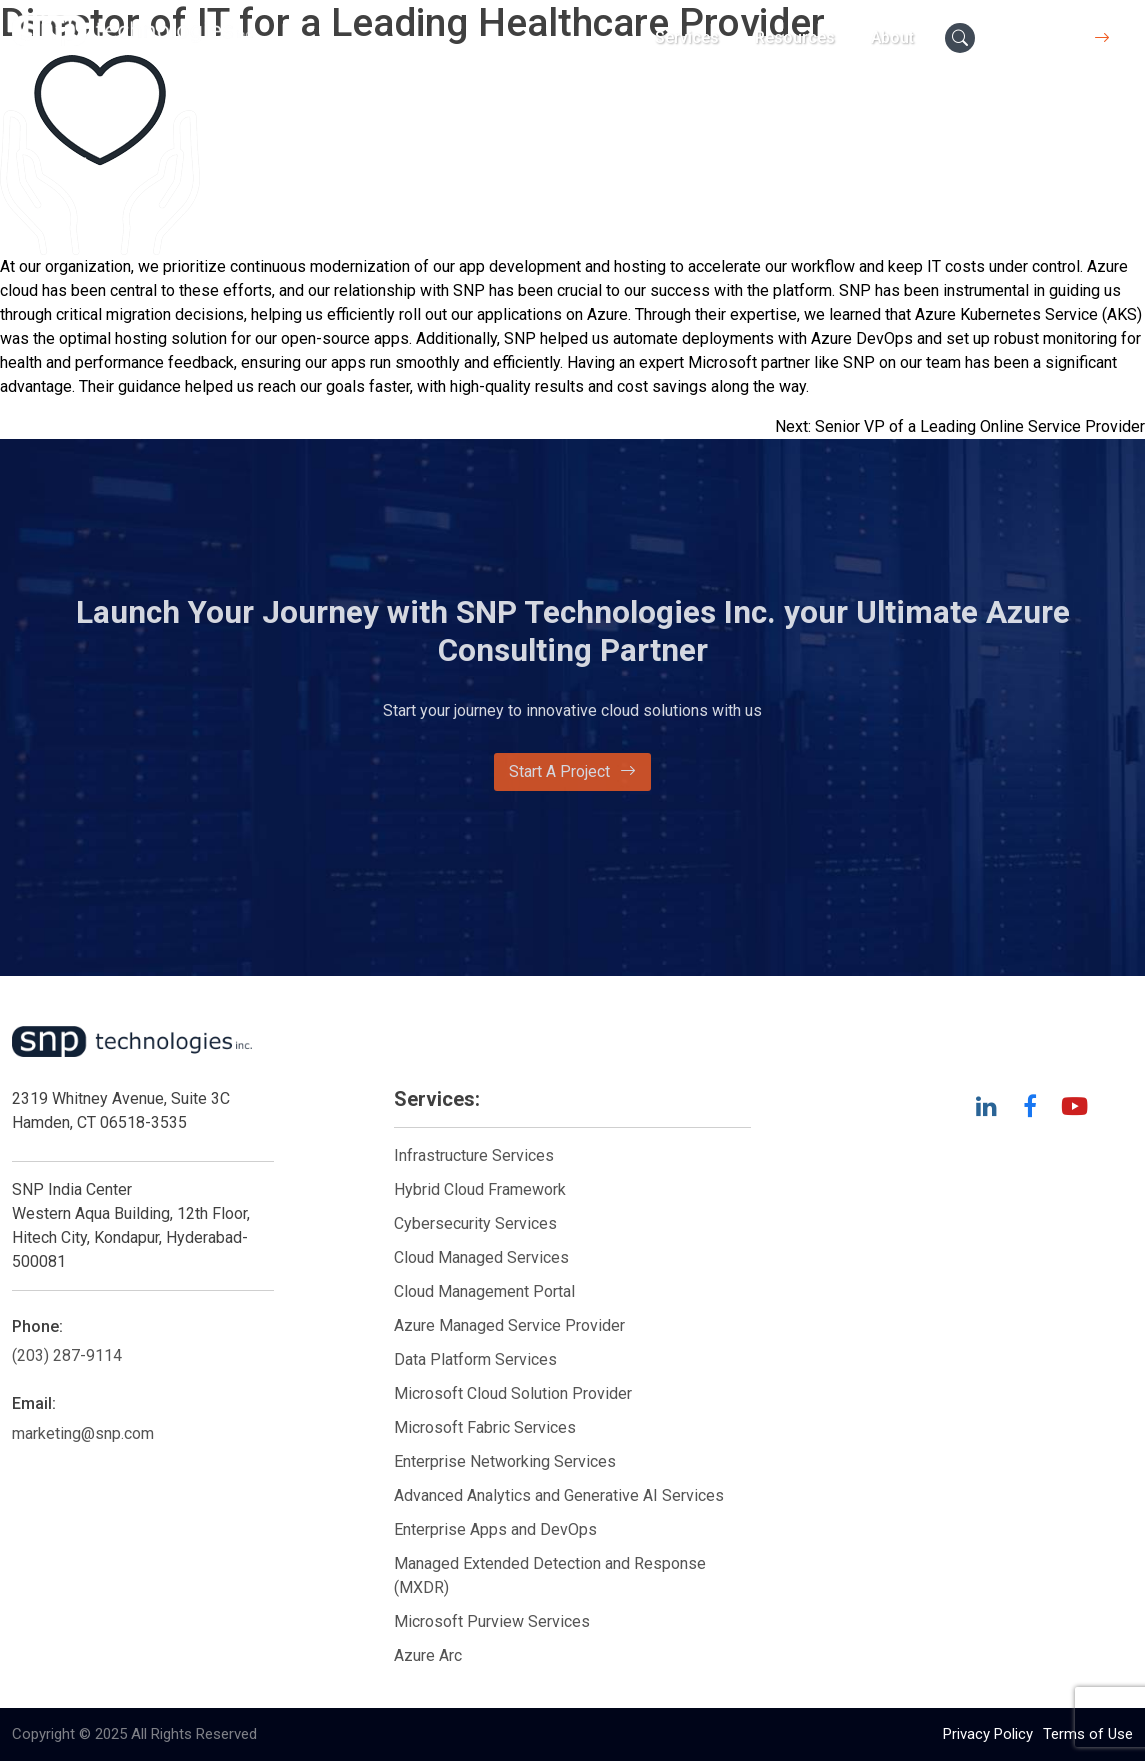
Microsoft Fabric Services (485, 1427)
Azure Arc (428, 1655)
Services (687, 37)
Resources (795, 37)
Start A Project (572, 772)
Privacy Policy (988, 1734)
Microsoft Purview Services (492, 1621)
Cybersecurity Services (475, 1223)
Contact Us (1059, 38)
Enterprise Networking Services (507, 1461)
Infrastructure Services (474, 1155)
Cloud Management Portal (484, 1291)
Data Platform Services (475, 1359)
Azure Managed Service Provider (509, 1325)
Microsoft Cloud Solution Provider (513, 1393)
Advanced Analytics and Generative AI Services (559, 1495)
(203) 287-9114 (67, 1355)
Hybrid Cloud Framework (480, 1189)
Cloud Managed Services (481, 1257)
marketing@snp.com (83, 1433)
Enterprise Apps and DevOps (495, 1529)
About (892, 37)
